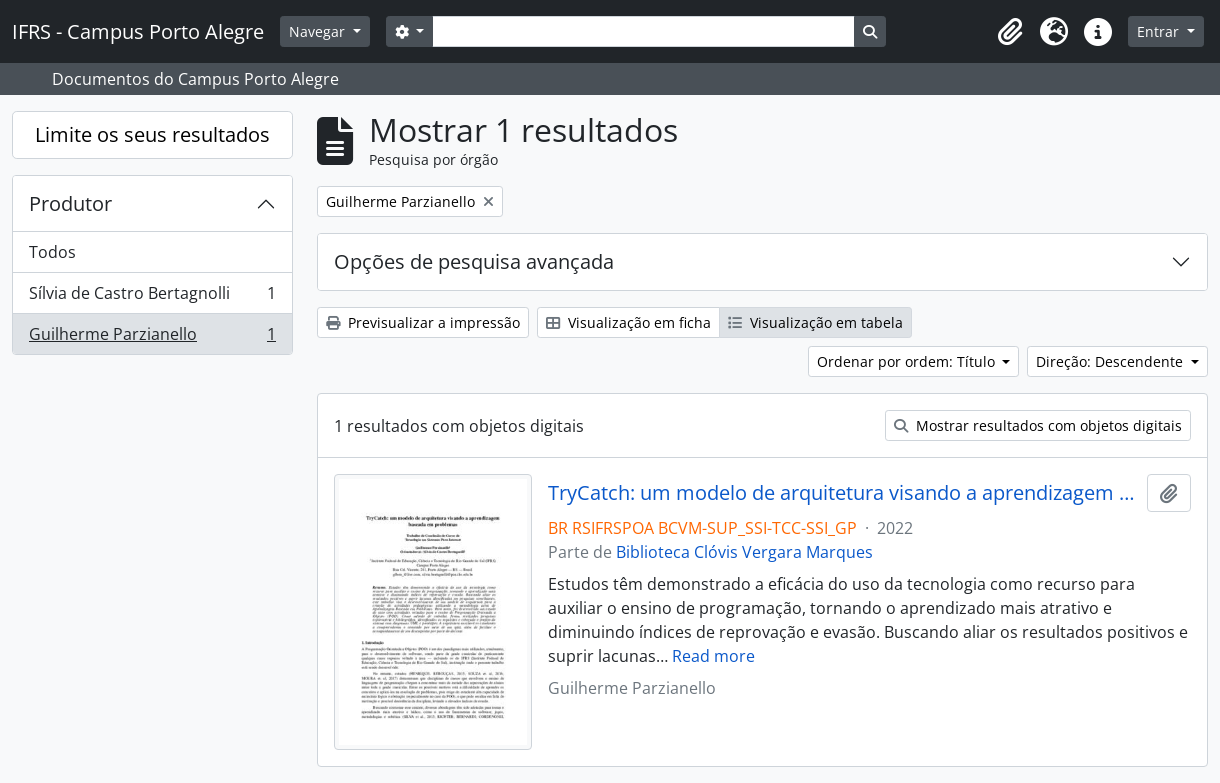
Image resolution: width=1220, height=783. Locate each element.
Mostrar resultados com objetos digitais (1038, 425)
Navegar (319, 31)
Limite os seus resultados (152, 134)
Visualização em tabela (815, 322)
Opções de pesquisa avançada (474, 261)
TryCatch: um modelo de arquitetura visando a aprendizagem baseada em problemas (843, 493)
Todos (52, 252)
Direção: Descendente (1111, 361)
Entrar (1160, 31)
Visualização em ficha (628, 322)
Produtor (70, 203)
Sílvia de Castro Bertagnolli (152, 297)
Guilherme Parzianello (152, 338)
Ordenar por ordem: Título (908, 361)
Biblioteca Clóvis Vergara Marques (744, 552)
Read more (713, 656)
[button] (1010, 32)
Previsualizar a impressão (423, 322)
